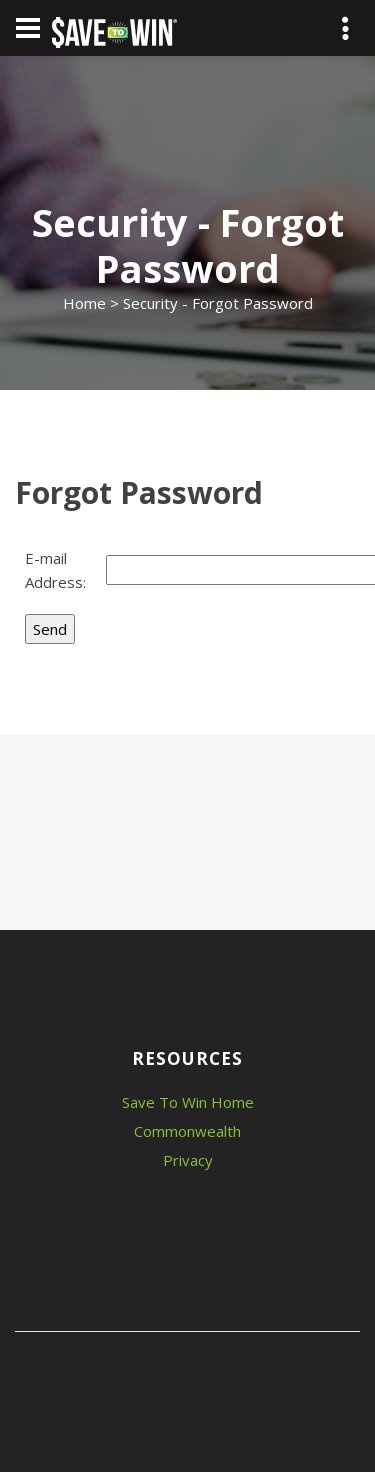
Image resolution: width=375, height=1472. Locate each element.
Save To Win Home (188, 1102)
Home (84, 303)
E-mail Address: (55, 570)
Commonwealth (187, 1131)
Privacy (188, 1160)
